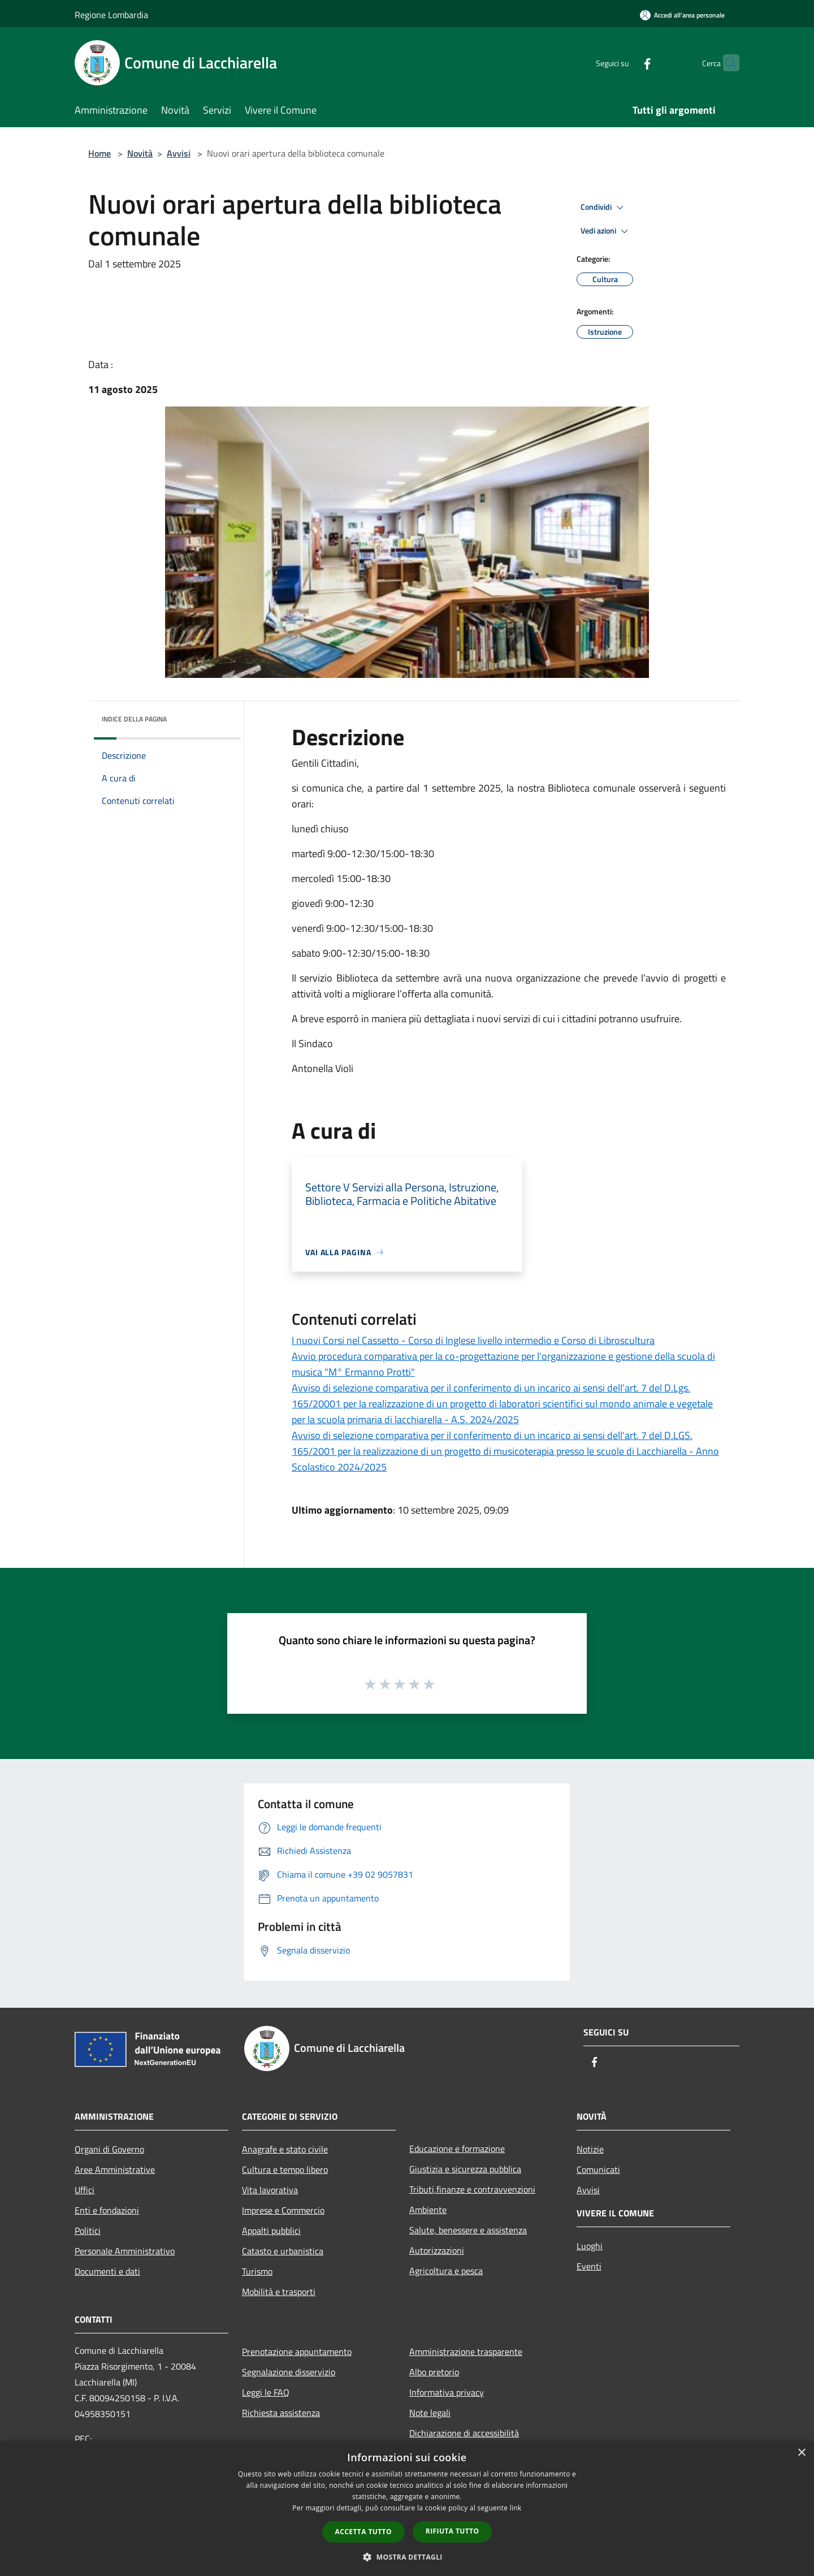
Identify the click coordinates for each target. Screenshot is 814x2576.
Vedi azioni (606, 231)
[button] (407, 2556)
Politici (88, 2230)
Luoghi (590, 2246)
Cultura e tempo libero (285, 2169)
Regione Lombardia (111, 14)
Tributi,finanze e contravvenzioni (472, 2189)
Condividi (604, 207)
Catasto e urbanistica (282, 2251)
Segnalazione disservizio (288, 2372)
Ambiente (428, 2209)
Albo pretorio (434, 2372)
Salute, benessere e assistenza (468, 2230)
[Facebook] (625, 62)
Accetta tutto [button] (363, 2531)
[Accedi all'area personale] (682, 15)
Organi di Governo (109, 2149)
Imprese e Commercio (283, 2210)
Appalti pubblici (271, 2230)
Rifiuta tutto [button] (452, 2531)
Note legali (430, 2412)
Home (99, 153)
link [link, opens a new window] (516, 2508)
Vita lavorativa (270, 2190)
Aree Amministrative (115, 2169)
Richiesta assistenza (281, 2412)
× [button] (801, 2453)
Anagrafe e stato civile (285, 2149)
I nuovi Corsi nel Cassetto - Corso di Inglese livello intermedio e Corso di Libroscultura (473, 1340)
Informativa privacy (446, 2392)
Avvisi (178, 153)
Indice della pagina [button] (134, 719)
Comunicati (598, 2169)
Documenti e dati (107, 2271)
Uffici (84, 2190)
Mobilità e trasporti (278, 2291)
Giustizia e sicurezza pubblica (465, 2169)
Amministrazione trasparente (465, 2351)
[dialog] (407, 2508)
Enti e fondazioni (107, 2210)
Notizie (590, 2149)
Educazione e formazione (457, 2148)
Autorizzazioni (436, 2250)
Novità (140, 153)
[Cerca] (725, 62)
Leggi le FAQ (265, 2392)
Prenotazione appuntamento (297, 2351)
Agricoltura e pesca (446, 2270)
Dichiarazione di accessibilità (464, 2433)
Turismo (257, 2271)
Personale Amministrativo (125, 2251)
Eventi (589, 2266)
